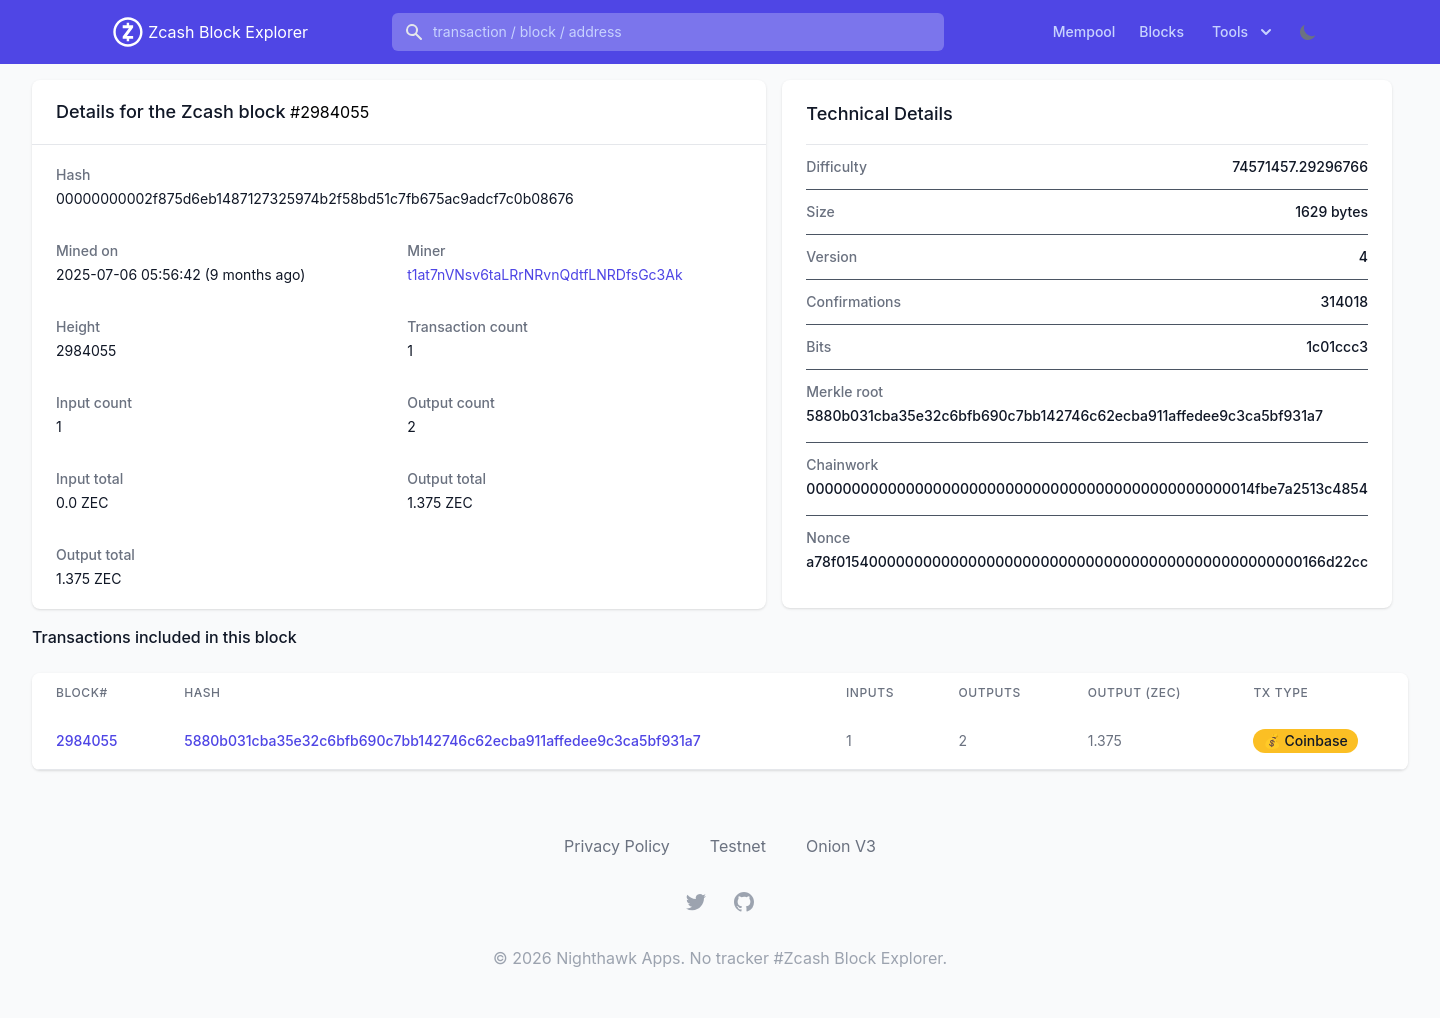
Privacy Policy (617, 846)
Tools (1244, 32)
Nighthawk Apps (618, 958)
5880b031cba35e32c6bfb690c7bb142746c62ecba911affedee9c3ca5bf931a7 (442, 740)
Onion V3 (841, 846)
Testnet (738, 846)
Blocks (1161, 31)
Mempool (1084, 31)
